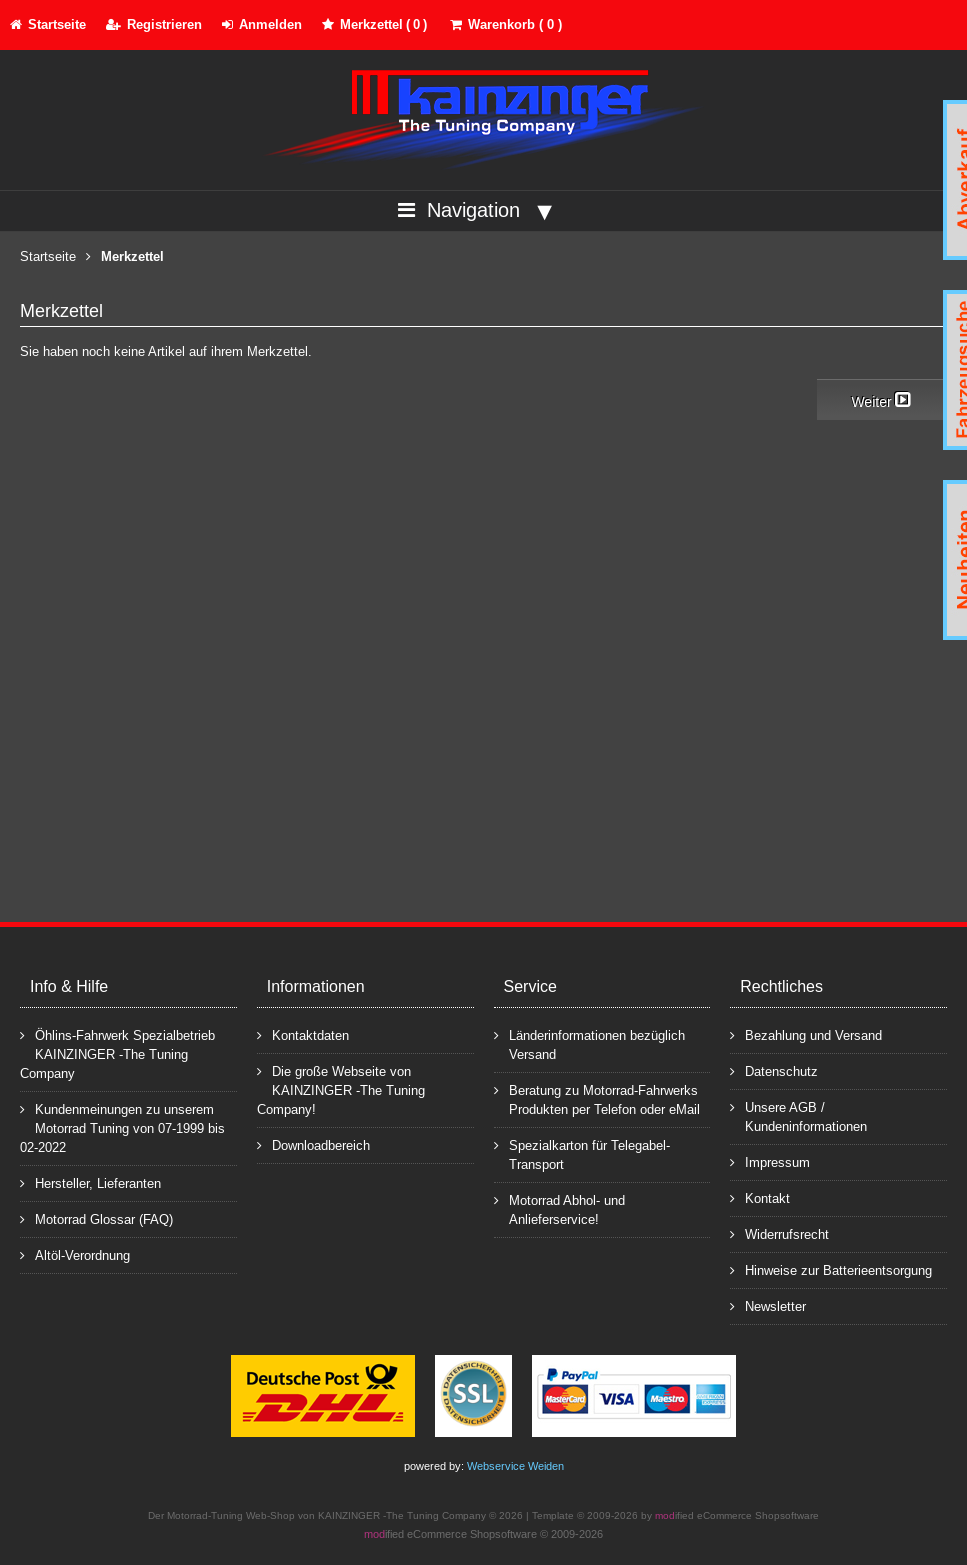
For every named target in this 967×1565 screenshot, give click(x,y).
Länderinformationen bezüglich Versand (589, 1044)
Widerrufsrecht (779, 1233)
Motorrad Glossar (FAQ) (96, 1218)
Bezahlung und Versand (806, 1034)
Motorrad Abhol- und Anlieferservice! (559, 1209)
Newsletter (768, 1305)
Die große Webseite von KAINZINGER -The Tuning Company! (341, 1089)
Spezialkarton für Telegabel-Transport (582, 1154)
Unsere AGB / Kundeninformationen (798, 1116)
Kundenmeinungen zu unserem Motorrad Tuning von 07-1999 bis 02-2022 (122, 1127)
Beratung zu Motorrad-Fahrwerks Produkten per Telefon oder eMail (597, 1099)
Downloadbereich (313, 1144)
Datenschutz (774, 1070)
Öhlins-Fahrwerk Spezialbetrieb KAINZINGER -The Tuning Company (117, 1053)
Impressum (770, 1161)
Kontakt (760, 1197)
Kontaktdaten (303, 1034)
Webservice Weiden (515, 1466)
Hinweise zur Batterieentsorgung (831, 1269)
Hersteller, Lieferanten (90, 1182)
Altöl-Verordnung (75, 1254)
